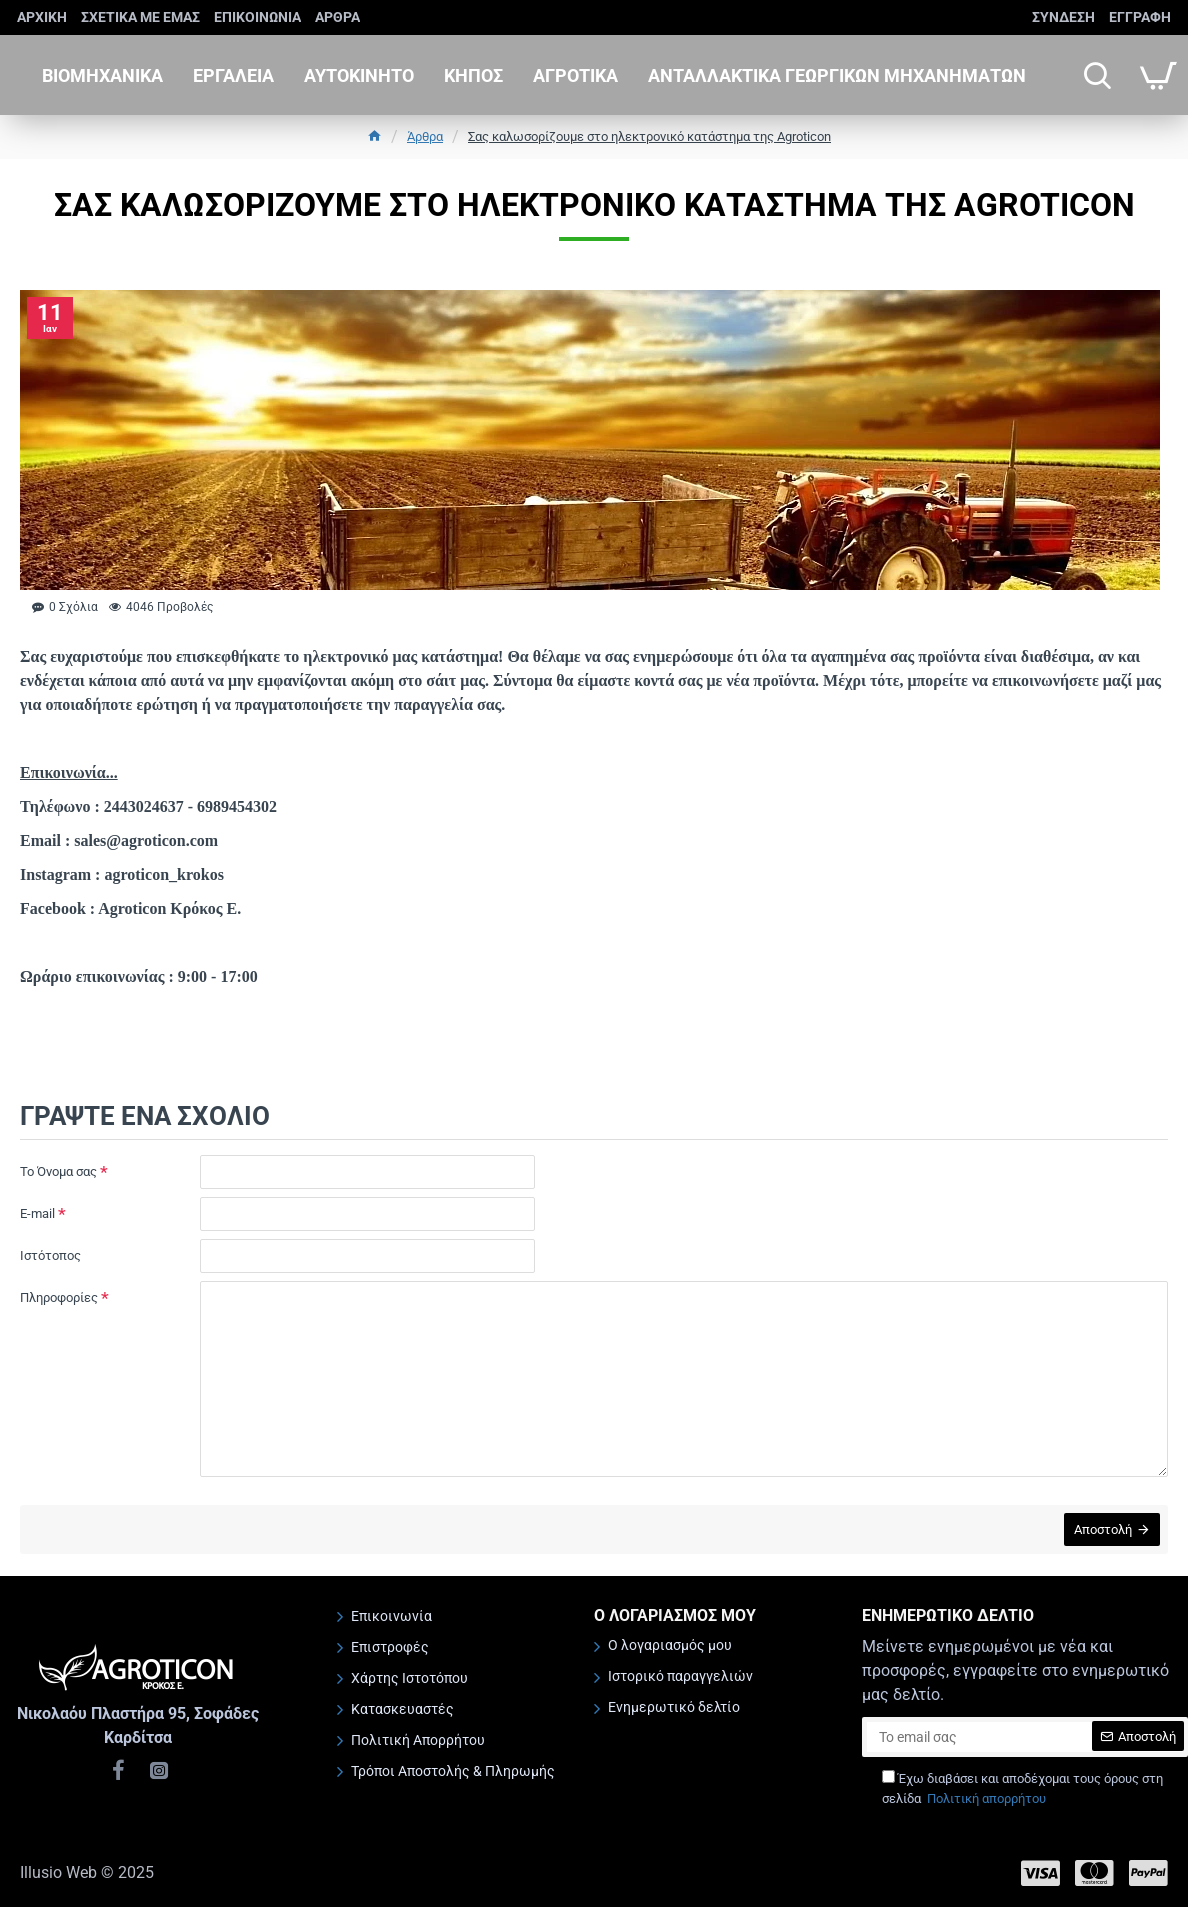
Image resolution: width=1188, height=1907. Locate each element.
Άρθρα (425, 136)
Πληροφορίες (59, 1297)
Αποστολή (1101, 1531)
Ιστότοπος (50, 1255)
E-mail (37, 1213)
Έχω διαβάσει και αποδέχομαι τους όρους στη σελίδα (1022, 1791)
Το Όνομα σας (58, 1171)
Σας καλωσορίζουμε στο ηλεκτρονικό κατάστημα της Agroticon (649, 136)
